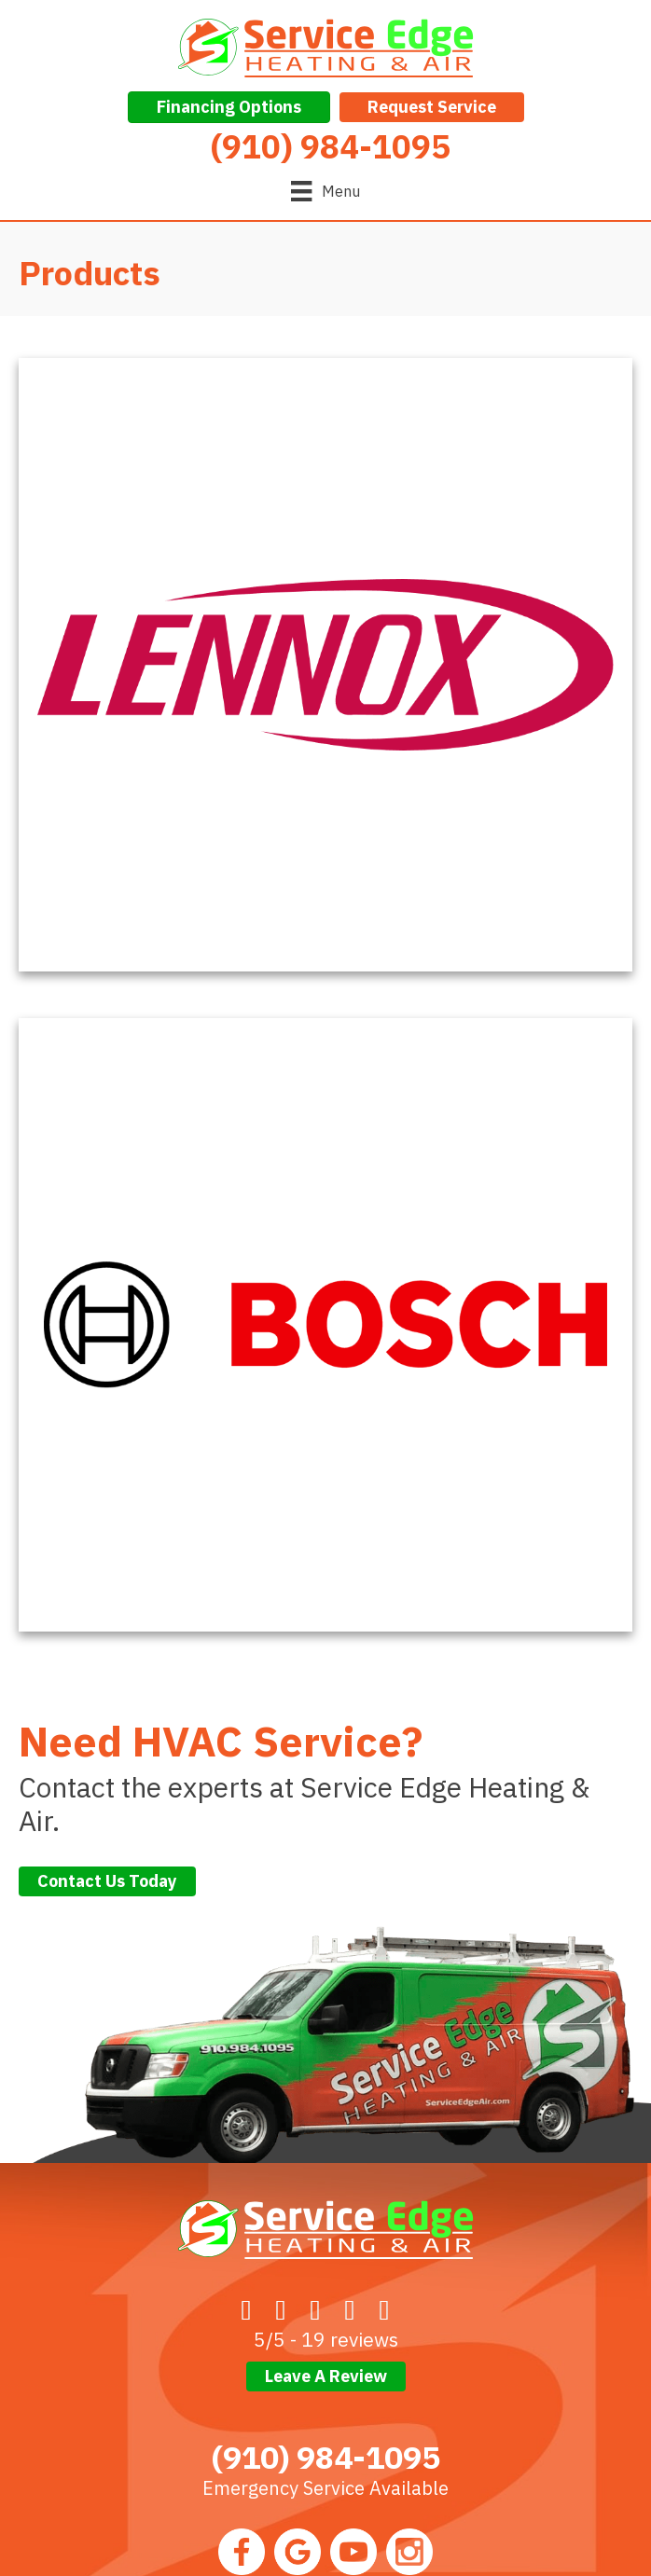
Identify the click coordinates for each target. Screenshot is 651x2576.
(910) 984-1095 (326, 2456)
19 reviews (349, 2339)
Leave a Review (326, 2376)
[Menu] (325, 191)
